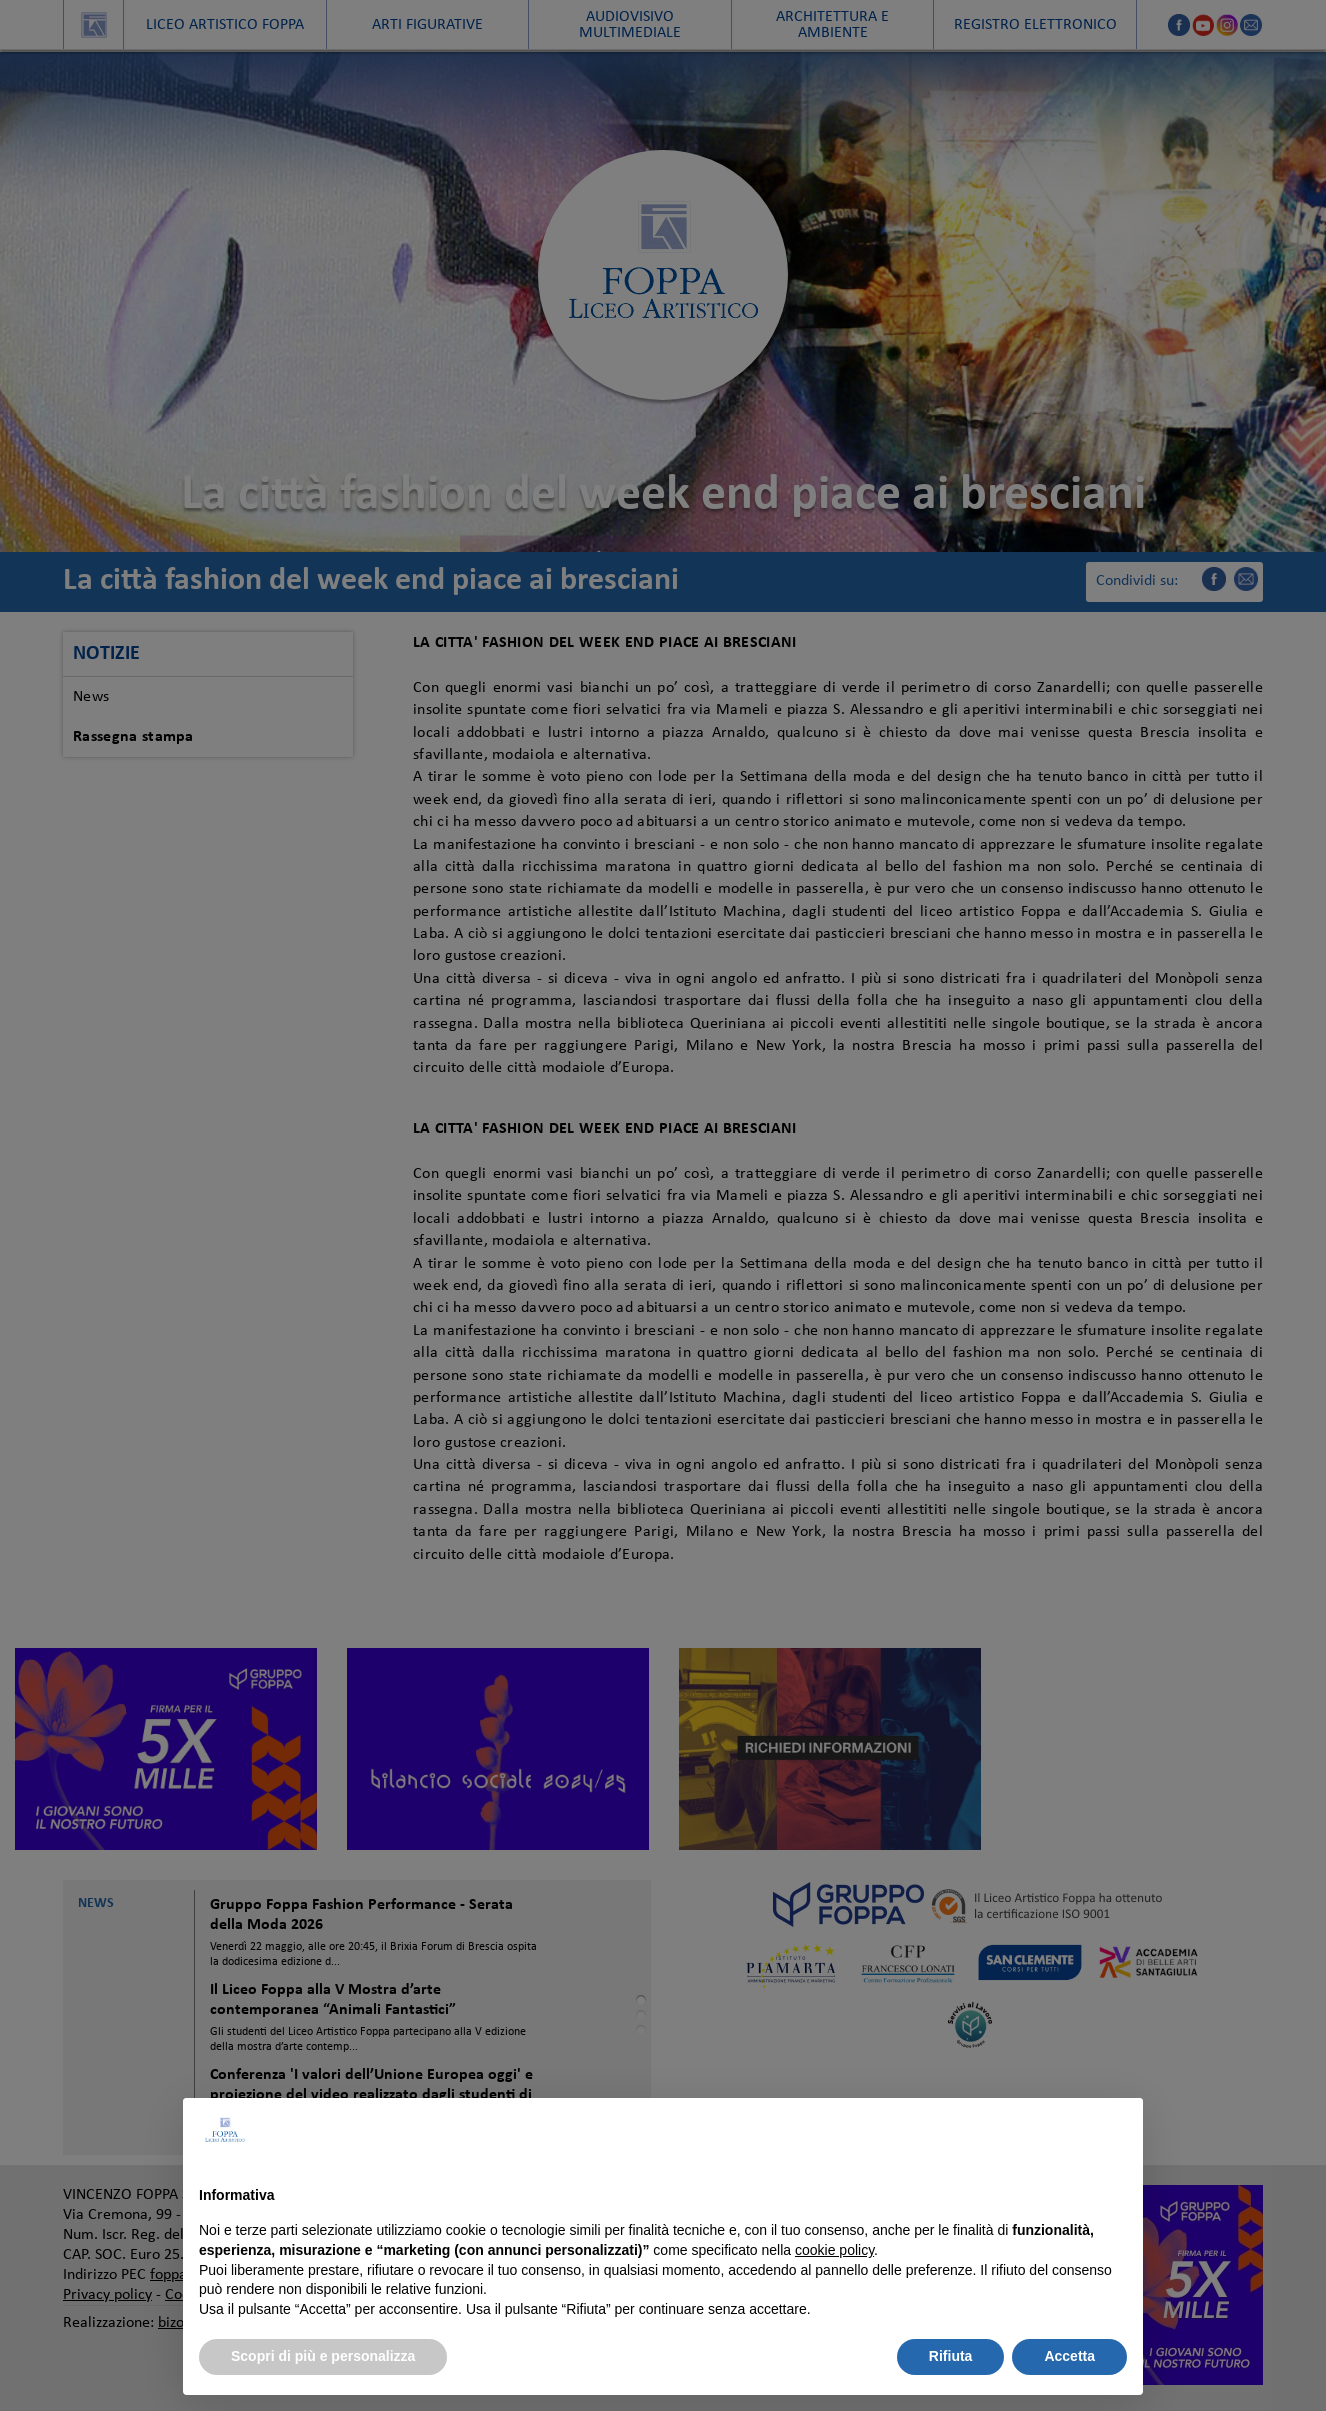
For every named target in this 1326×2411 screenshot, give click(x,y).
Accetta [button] (1069, 2356)
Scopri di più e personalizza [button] (323, 2356)
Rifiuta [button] (951, 2356)
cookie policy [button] (834, 2250)
